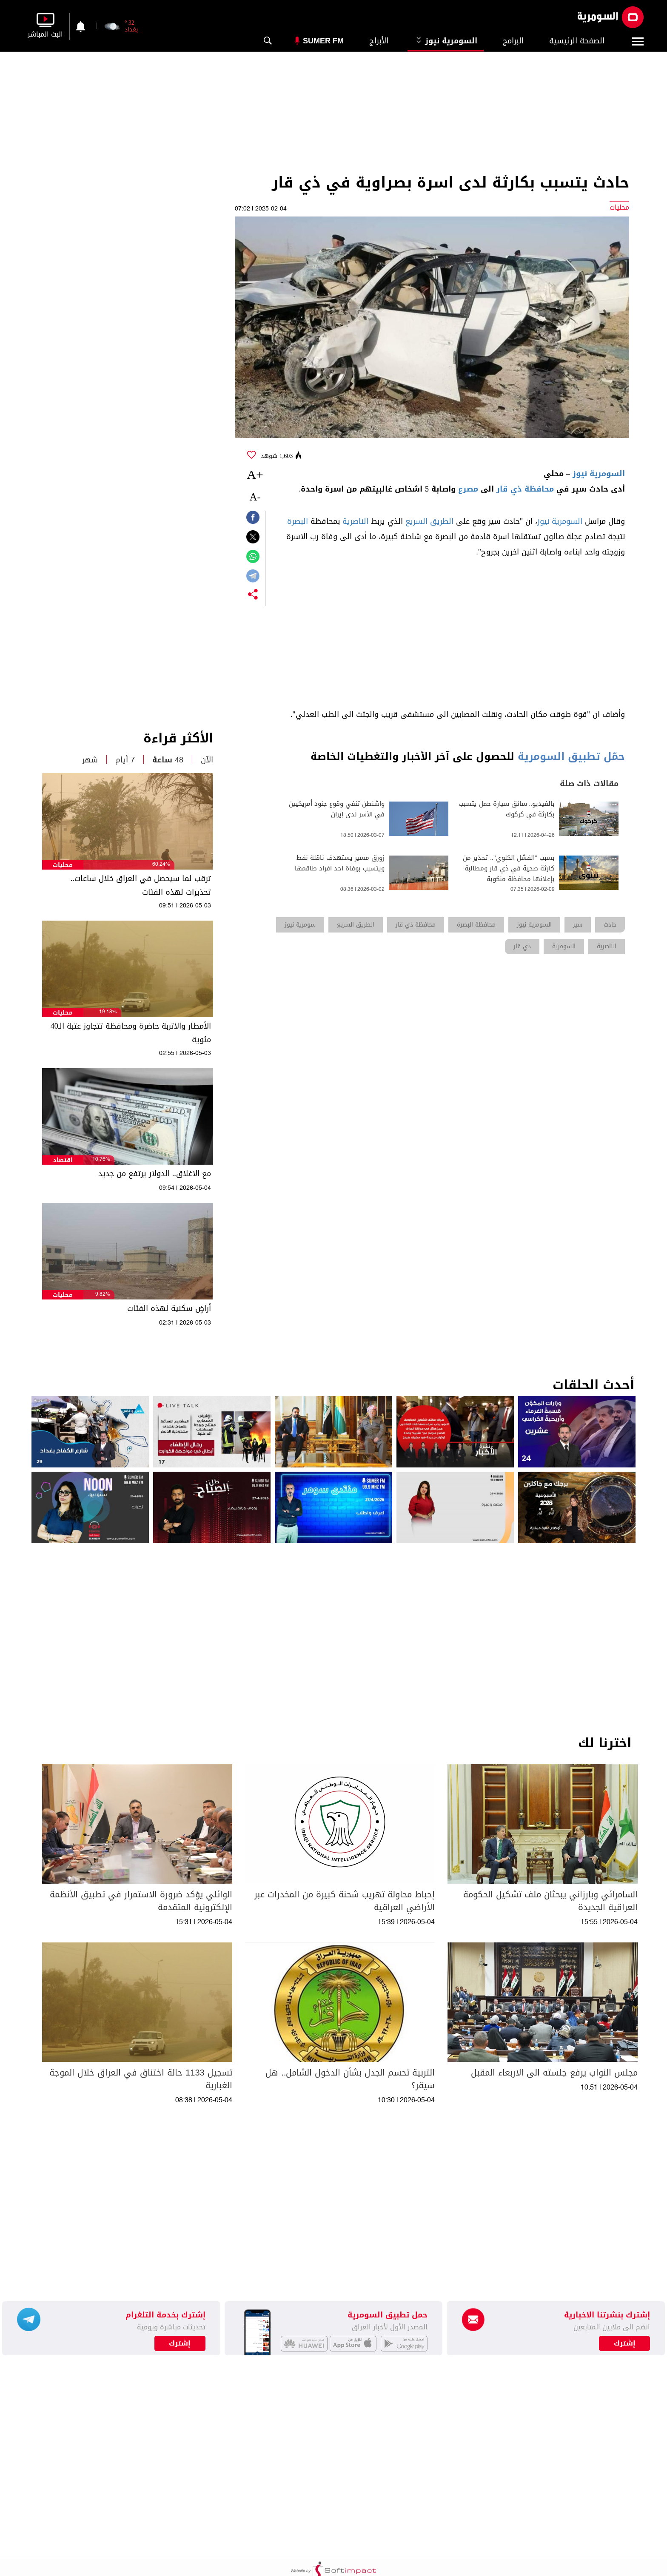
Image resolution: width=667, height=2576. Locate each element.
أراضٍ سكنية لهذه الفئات (169, 1308)
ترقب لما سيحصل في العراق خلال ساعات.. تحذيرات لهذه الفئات (141, 885)
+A (255, 474)
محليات (63, 865)
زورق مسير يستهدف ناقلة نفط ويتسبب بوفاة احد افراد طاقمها (340, 863)
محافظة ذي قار (525, 489)
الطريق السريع (429, 521)
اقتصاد (63, 1160)
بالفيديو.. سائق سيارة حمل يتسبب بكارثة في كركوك (507, 809)
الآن (207, 760)
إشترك (180, 2343)
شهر (90, 760)
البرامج (513, 41)
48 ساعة (167, 760)
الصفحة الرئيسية (576, 41)
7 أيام (125, 760)
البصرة (297, 521)
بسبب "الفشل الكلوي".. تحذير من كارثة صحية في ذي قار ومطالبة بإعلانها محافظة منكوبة (509, 868)
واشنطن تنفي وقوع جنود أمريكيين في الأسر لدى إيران (337, 809)
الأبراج (378, 41)
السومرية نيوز (445, 41)
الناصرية (355, 521)
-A (254, 497)
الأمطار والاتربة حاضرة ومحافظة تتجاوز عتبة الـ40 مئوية (131, 1032)
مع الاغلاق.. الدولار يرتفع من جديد (154, 1173)
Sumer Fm (323, 41)
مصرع (468, 489)
